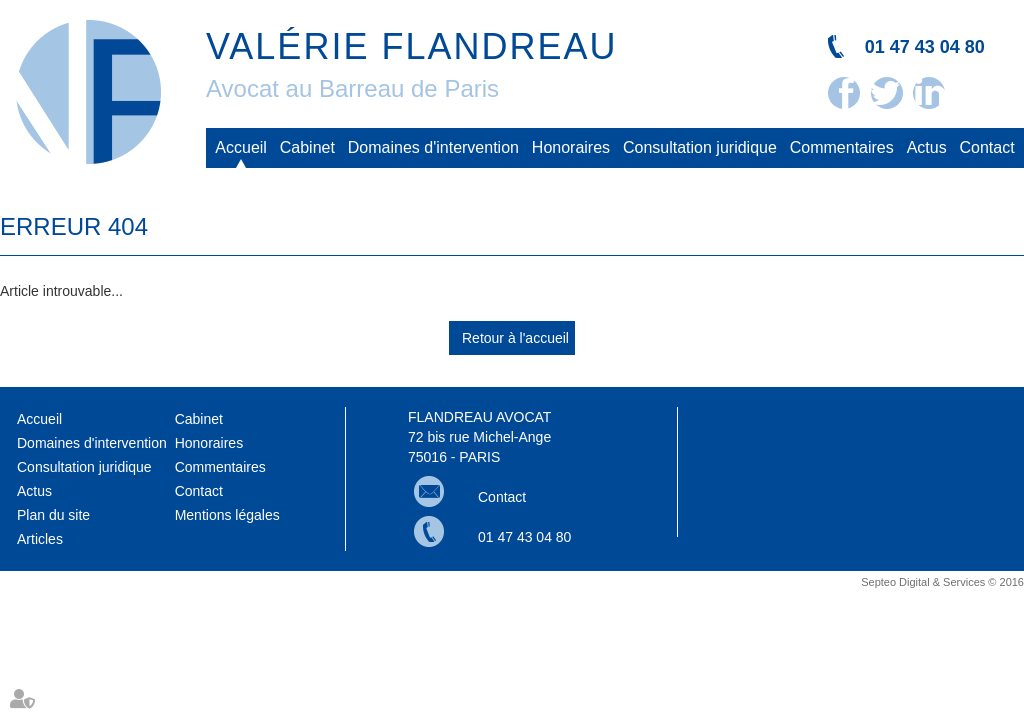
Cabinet (307, 147)
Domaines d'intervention (433, 147)
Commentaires (842, 147)
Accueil (241, 147)
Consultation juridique (700, 147)
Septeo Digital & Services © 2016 (942, 582)
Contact (987, 147)
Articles (40, 539)
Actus (927, 147)
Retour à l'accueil (515, 338)
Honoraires (571, 147)
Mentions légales (227, 515)
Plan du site (53, 515)
